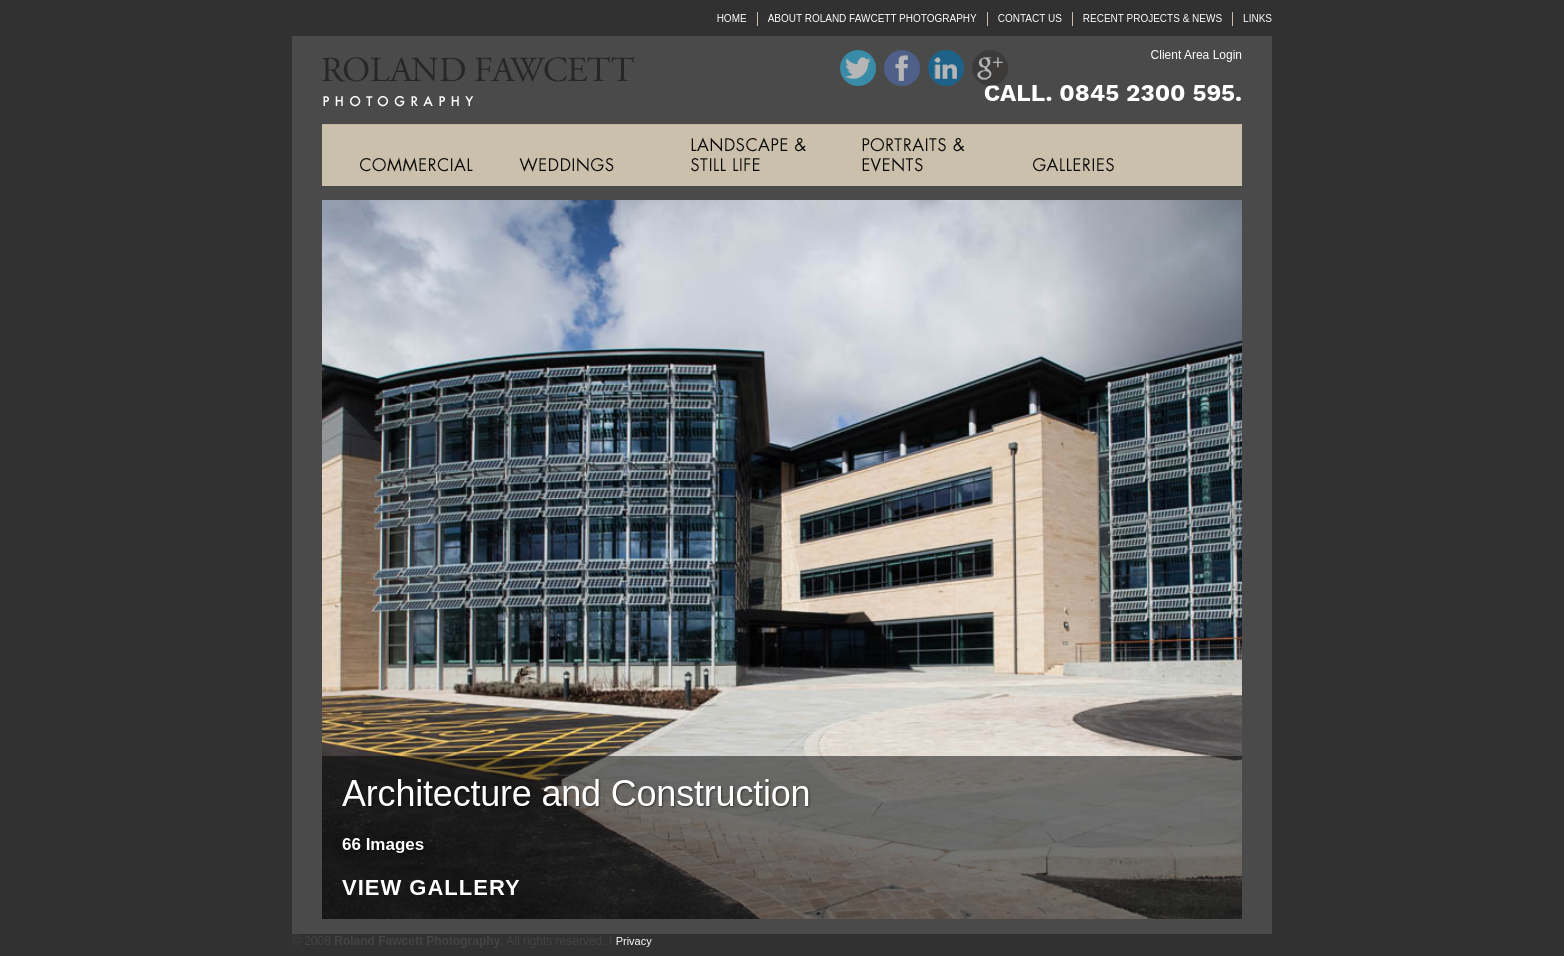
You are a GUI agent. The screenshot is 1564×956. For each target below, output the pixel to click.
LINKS (1257, 18)
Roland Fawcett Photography (463, 80)
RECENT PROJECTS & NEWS (1152, 18)
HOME (732, 18)
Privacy (634, 941)
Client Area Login (1196, 55)
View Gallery (431, 888)
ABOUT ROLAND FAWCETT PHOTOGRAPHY (872, 18)
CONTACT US (1030, 18)
